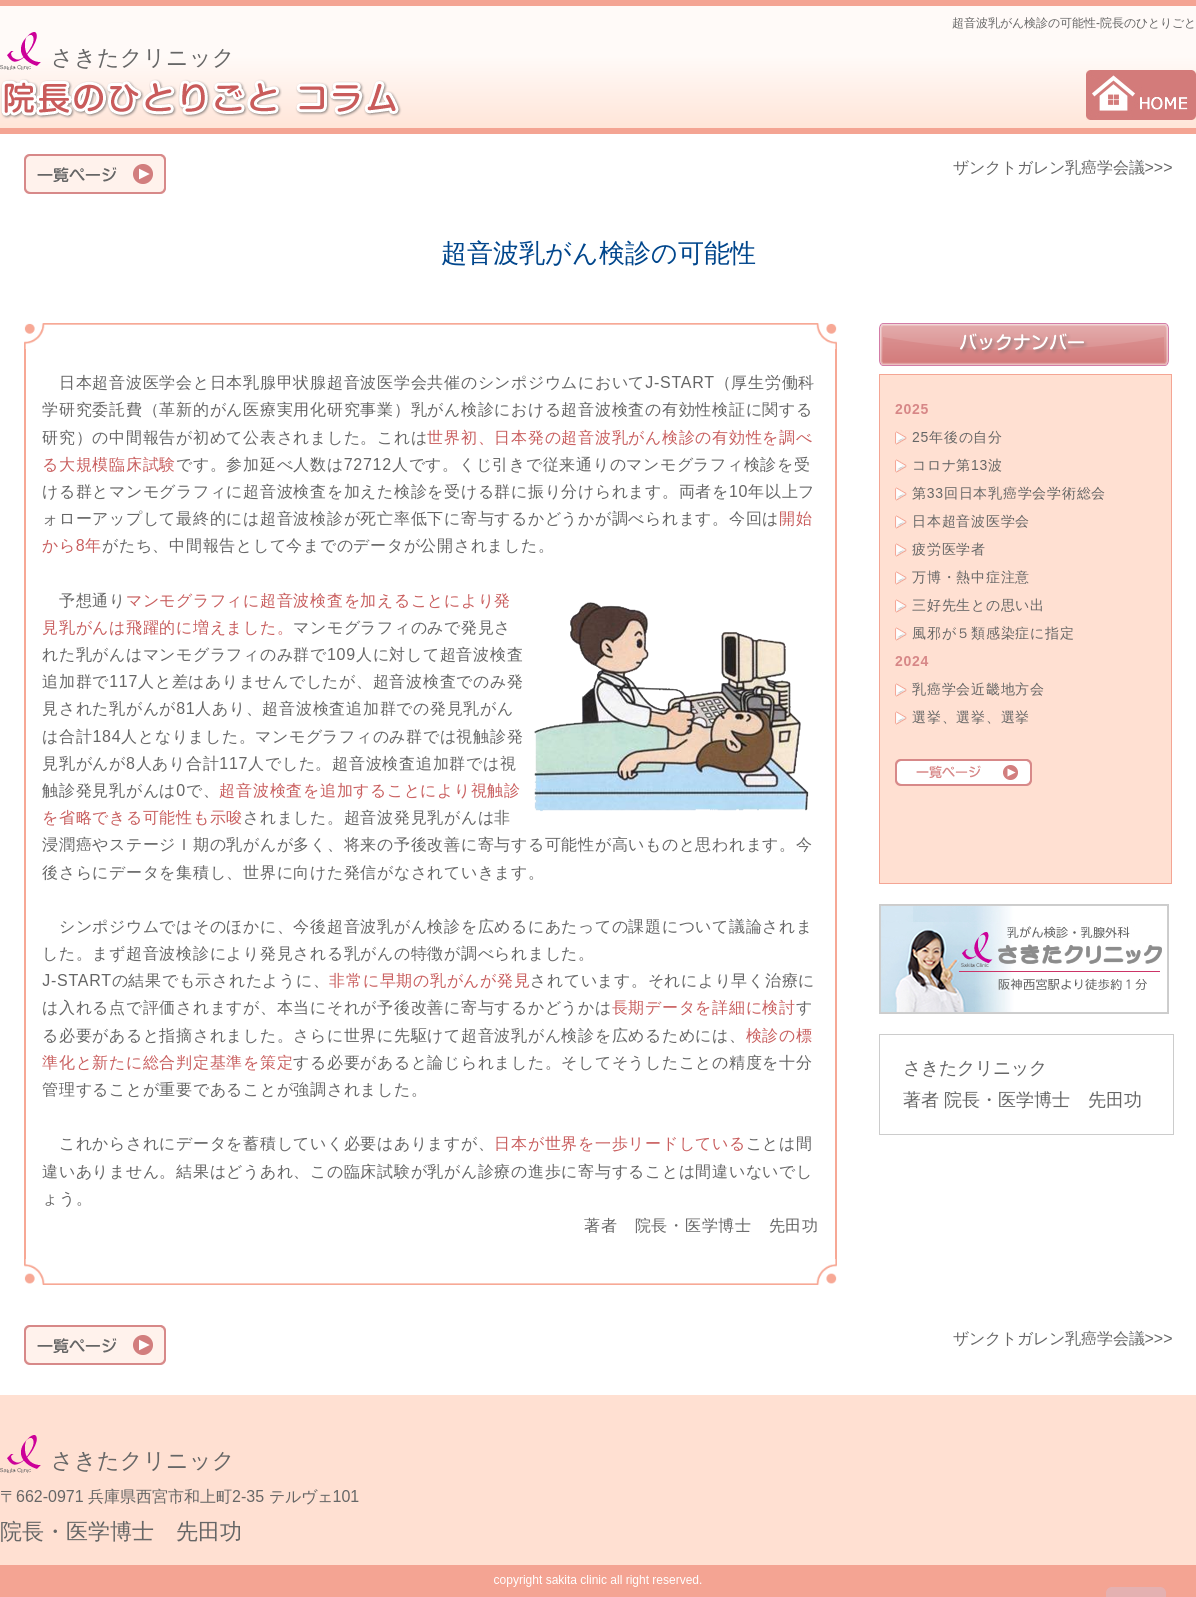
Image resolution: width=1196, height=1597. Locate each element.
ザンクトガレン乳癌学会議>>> (1063, 167)
